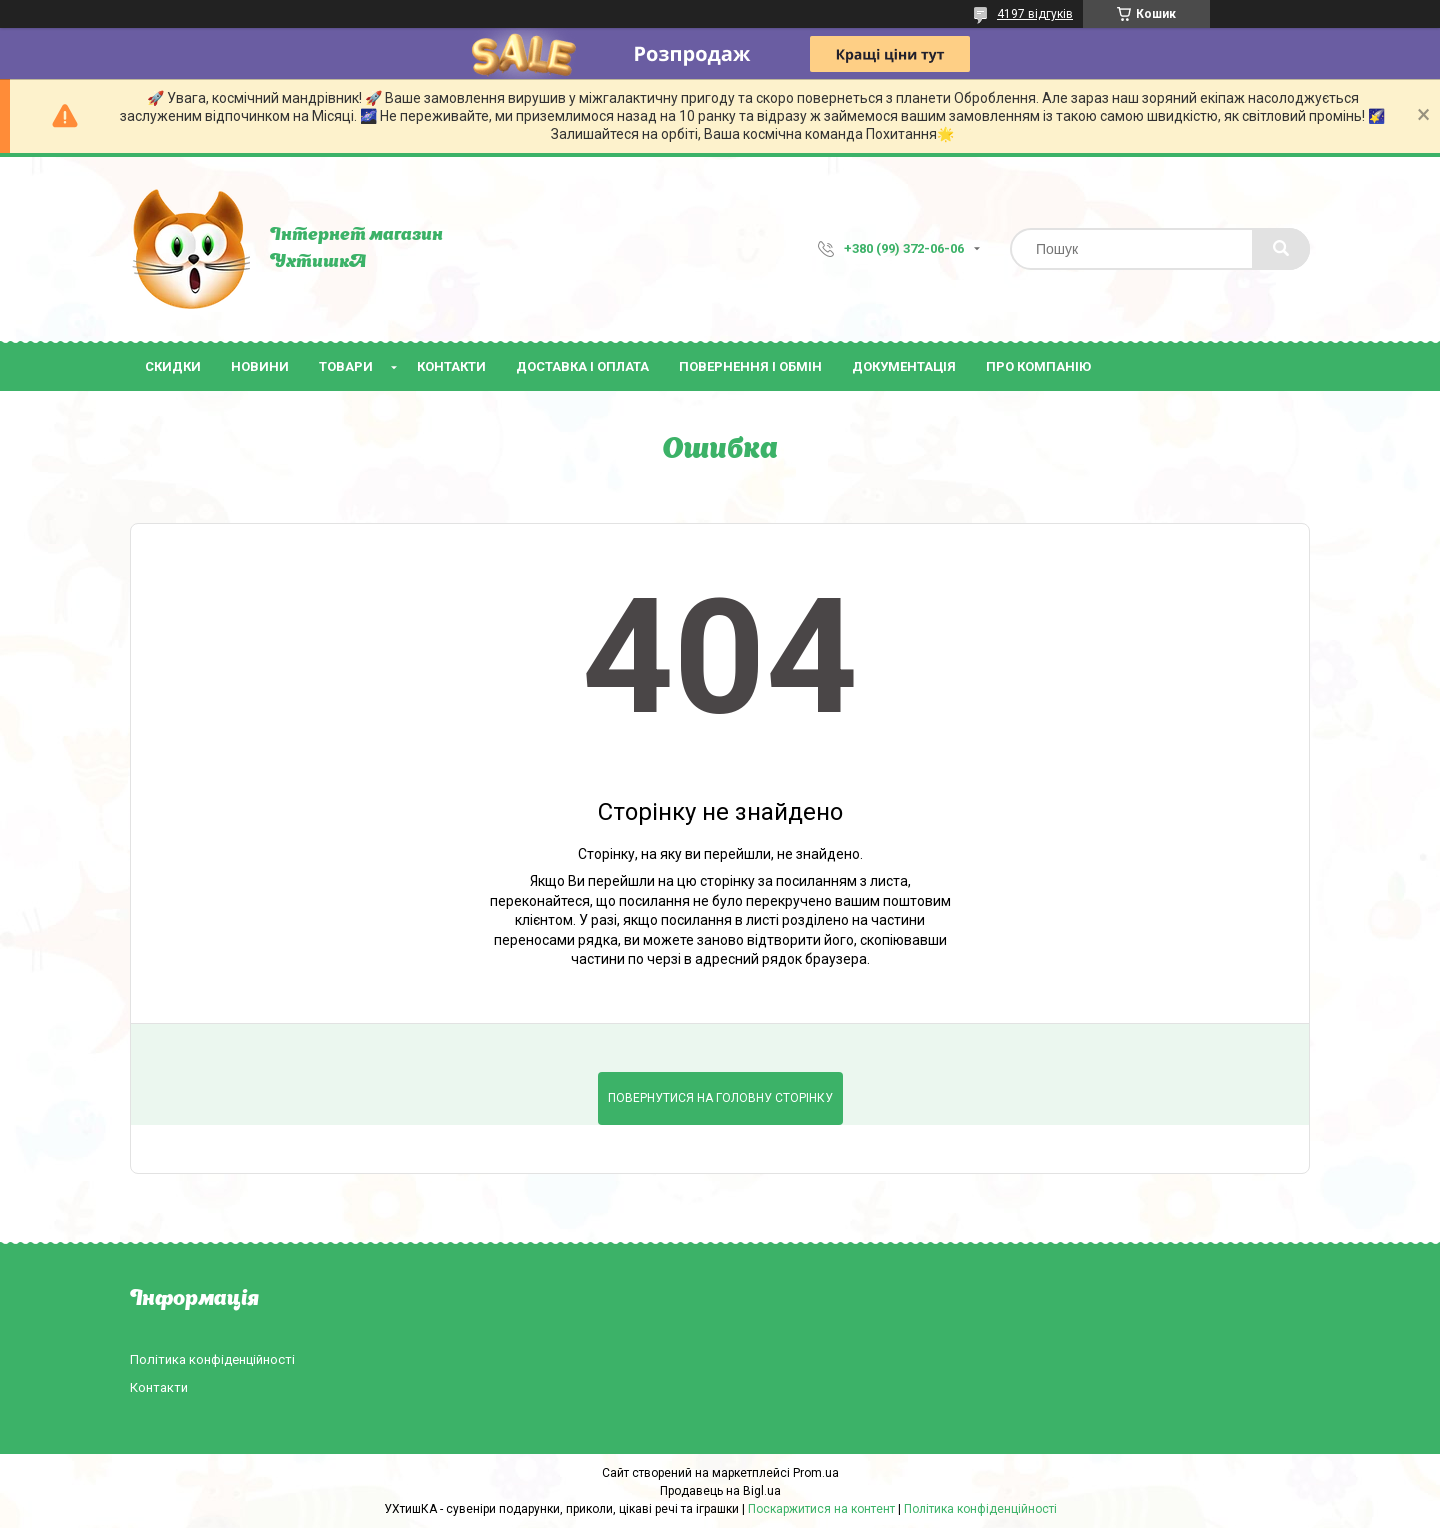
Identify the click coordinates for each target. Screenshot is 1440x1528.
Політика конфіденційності (212, 1359)
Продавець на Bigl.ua (720, 1491)
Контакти (451, 366)
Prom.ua (816, 1473)
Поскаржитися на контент (821, 1509)
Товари (346, 366)
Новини (260, 366)
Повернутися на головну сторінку (720, 1098)
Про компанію (1038, 366)
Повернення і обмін (750, 366)
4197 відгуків (1035, 14)
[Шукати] (1281, 249)
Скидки (173, 366)
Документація (904, 366)
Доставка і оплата (582, 366)
